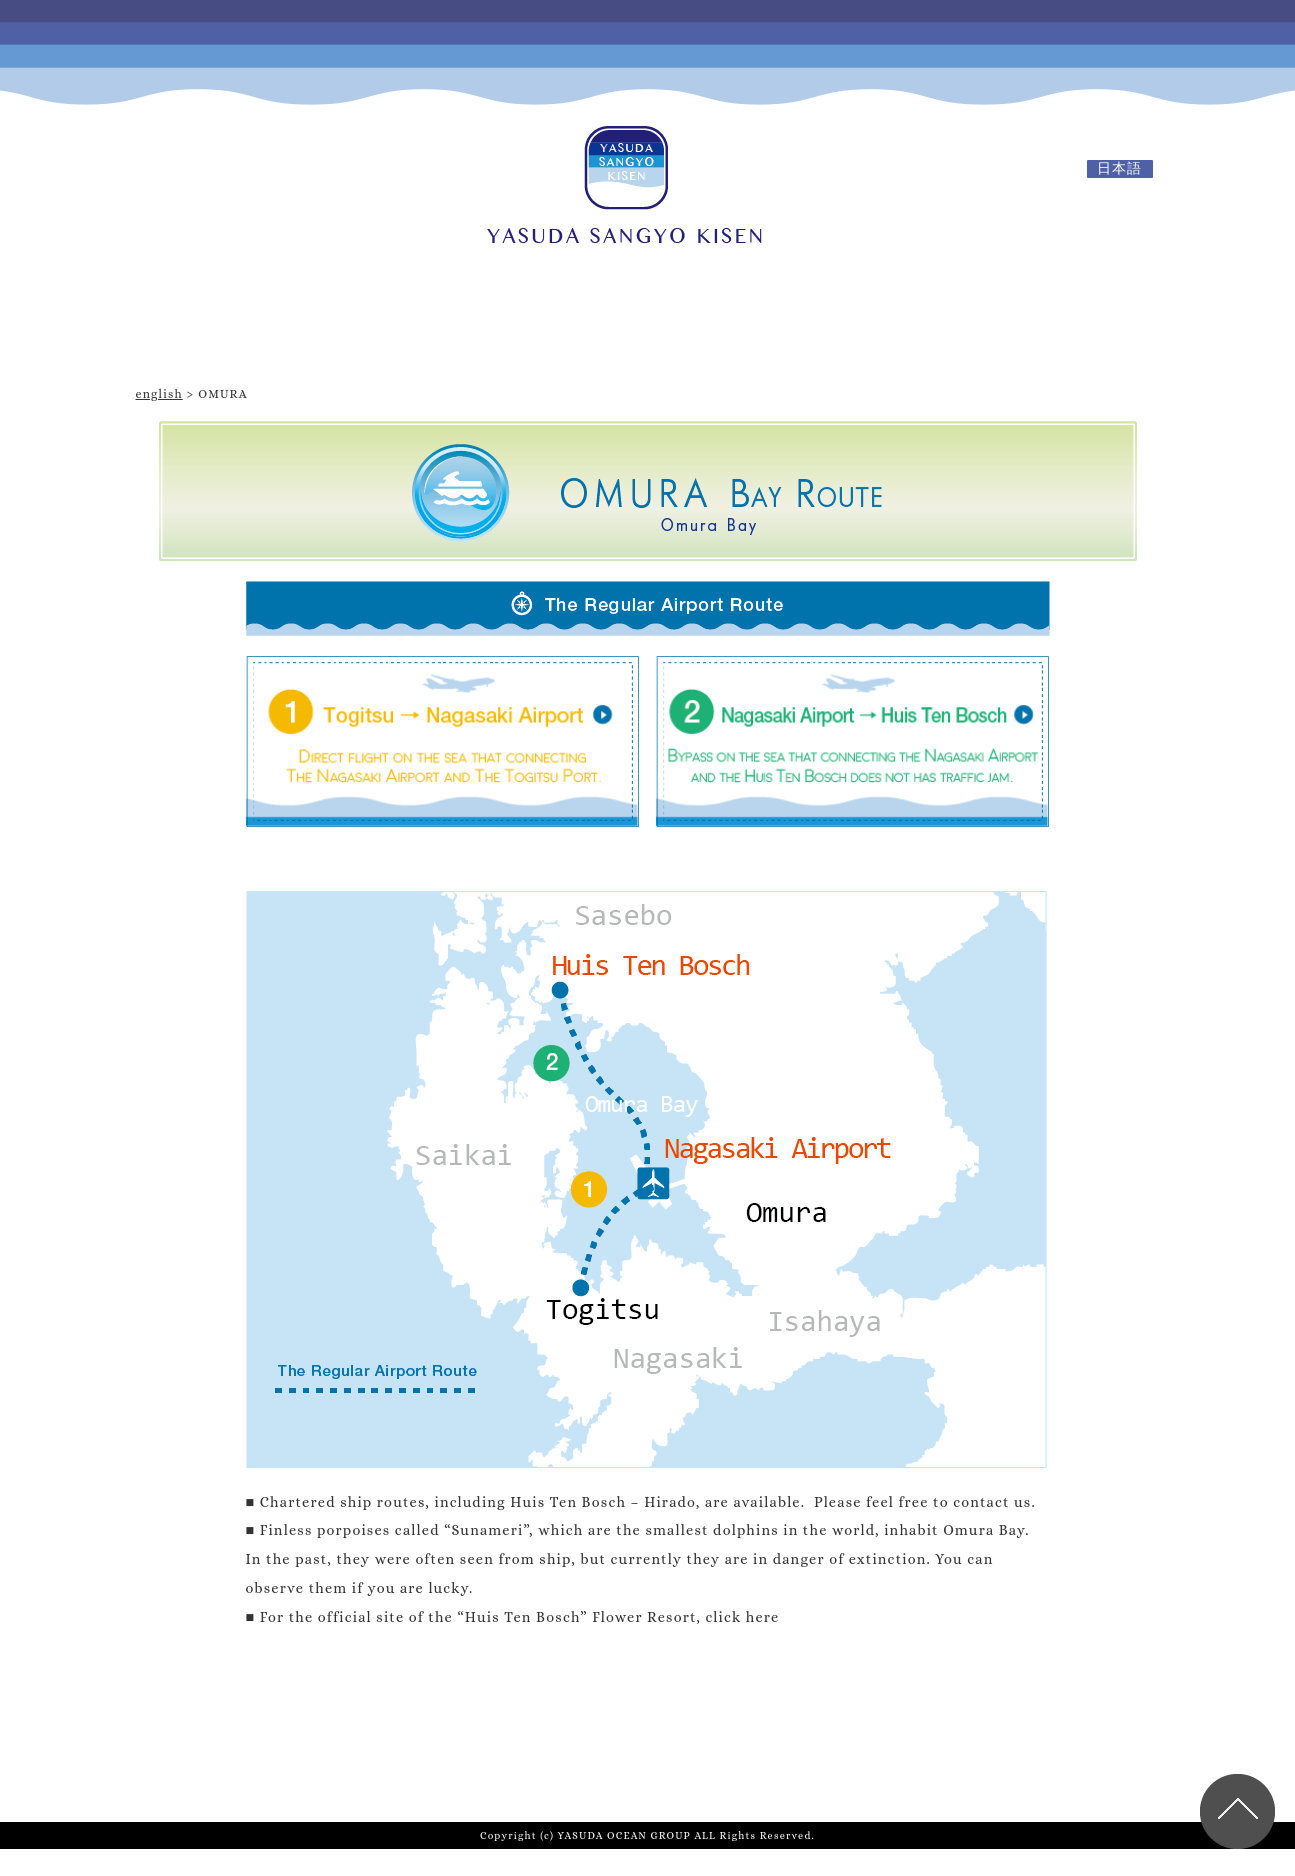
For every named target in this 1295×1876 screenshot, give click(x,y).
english (159, 394)
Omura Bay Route (655, 335)
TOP (306, 335)
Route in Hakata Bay (997, 335)
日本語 (1120, 168)
